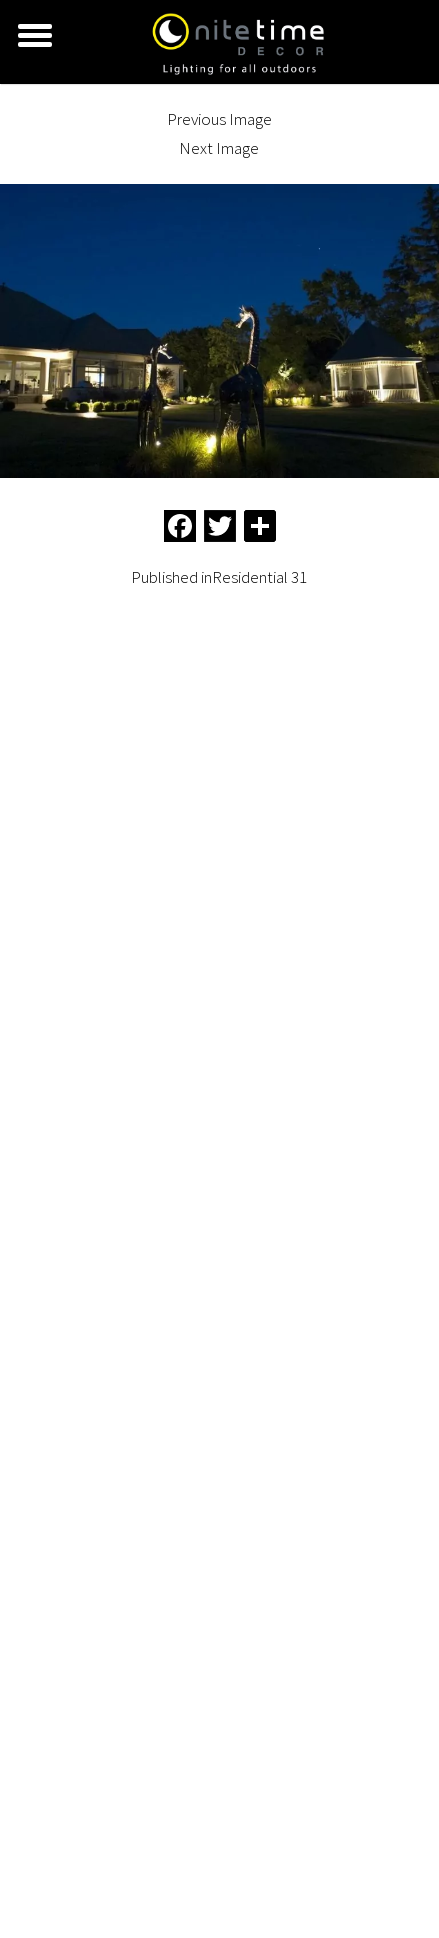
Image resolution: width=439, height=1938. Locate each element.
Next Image (219, 148)
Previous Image (219, 119)
